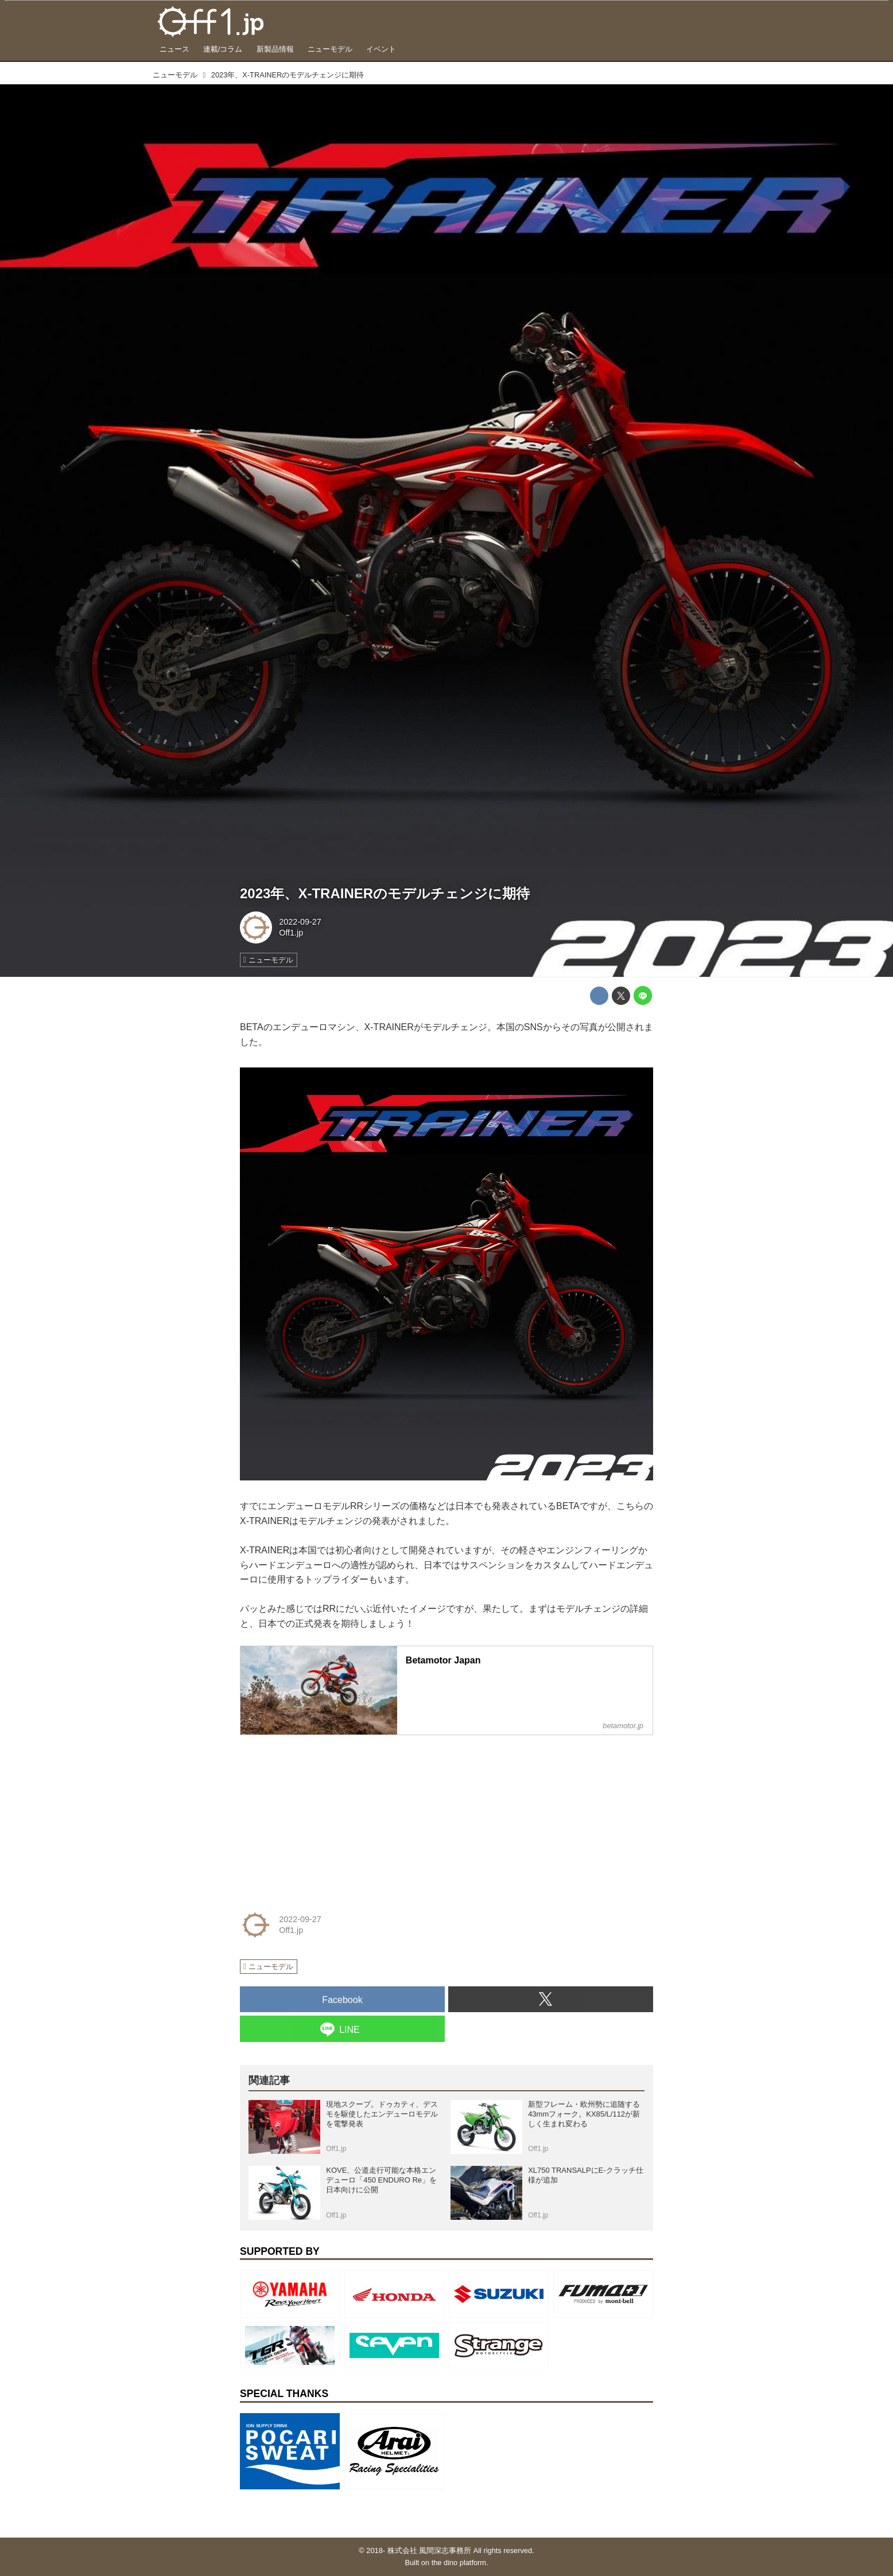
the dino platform (459, 2562)
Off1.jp (291, 932)
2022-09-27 (300, 921)
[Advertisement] (326, 1816)
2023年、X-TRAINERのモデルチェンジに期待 (385, 893)
